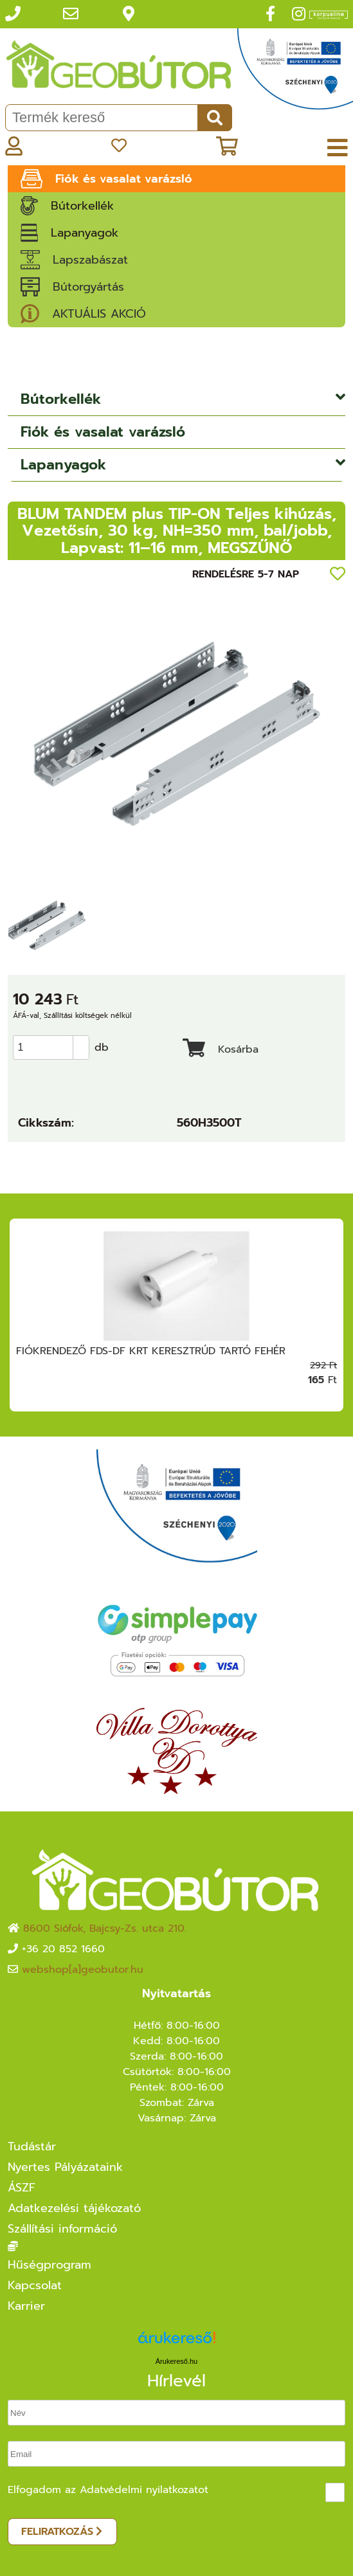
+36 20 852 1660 (63, 1949)
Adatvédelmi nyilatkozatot (144, 2490)
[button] (81, 1042)
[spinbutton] (55, 1047)
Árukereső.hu (176, 2361)
